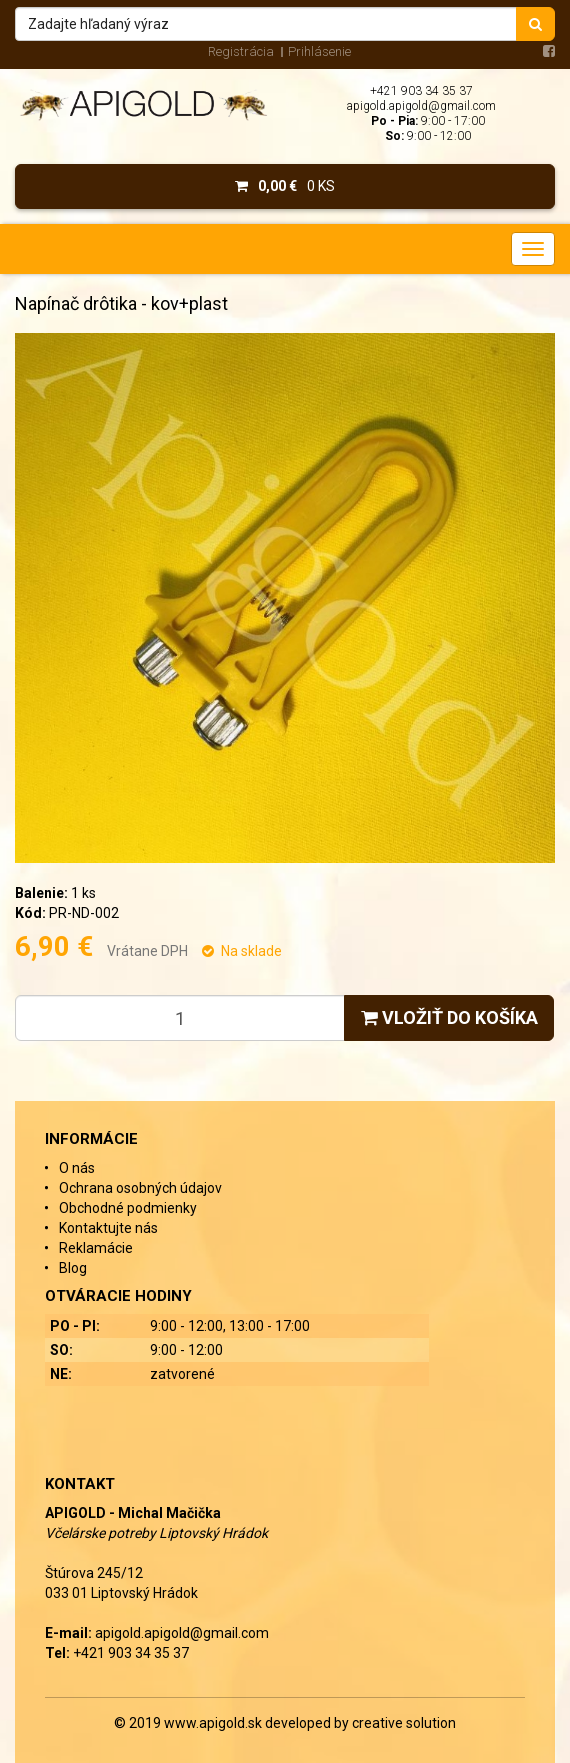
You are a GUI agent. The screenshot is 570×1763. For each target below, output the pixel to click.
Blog (73, 1268)
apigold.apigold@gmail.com (421, 106)
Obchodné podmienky (128, 1208)
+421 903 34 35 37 (421, 91)
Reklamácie (96, 1248)
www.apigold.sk (214, 1723)
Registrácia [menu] (241, 51)
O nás (77, 1168)
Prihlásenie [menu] (319, 51)
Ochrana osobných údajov (140, 1188)
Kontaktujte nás (108, 1228)
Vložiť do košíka (449, 1017)
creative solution (404, 1723)
